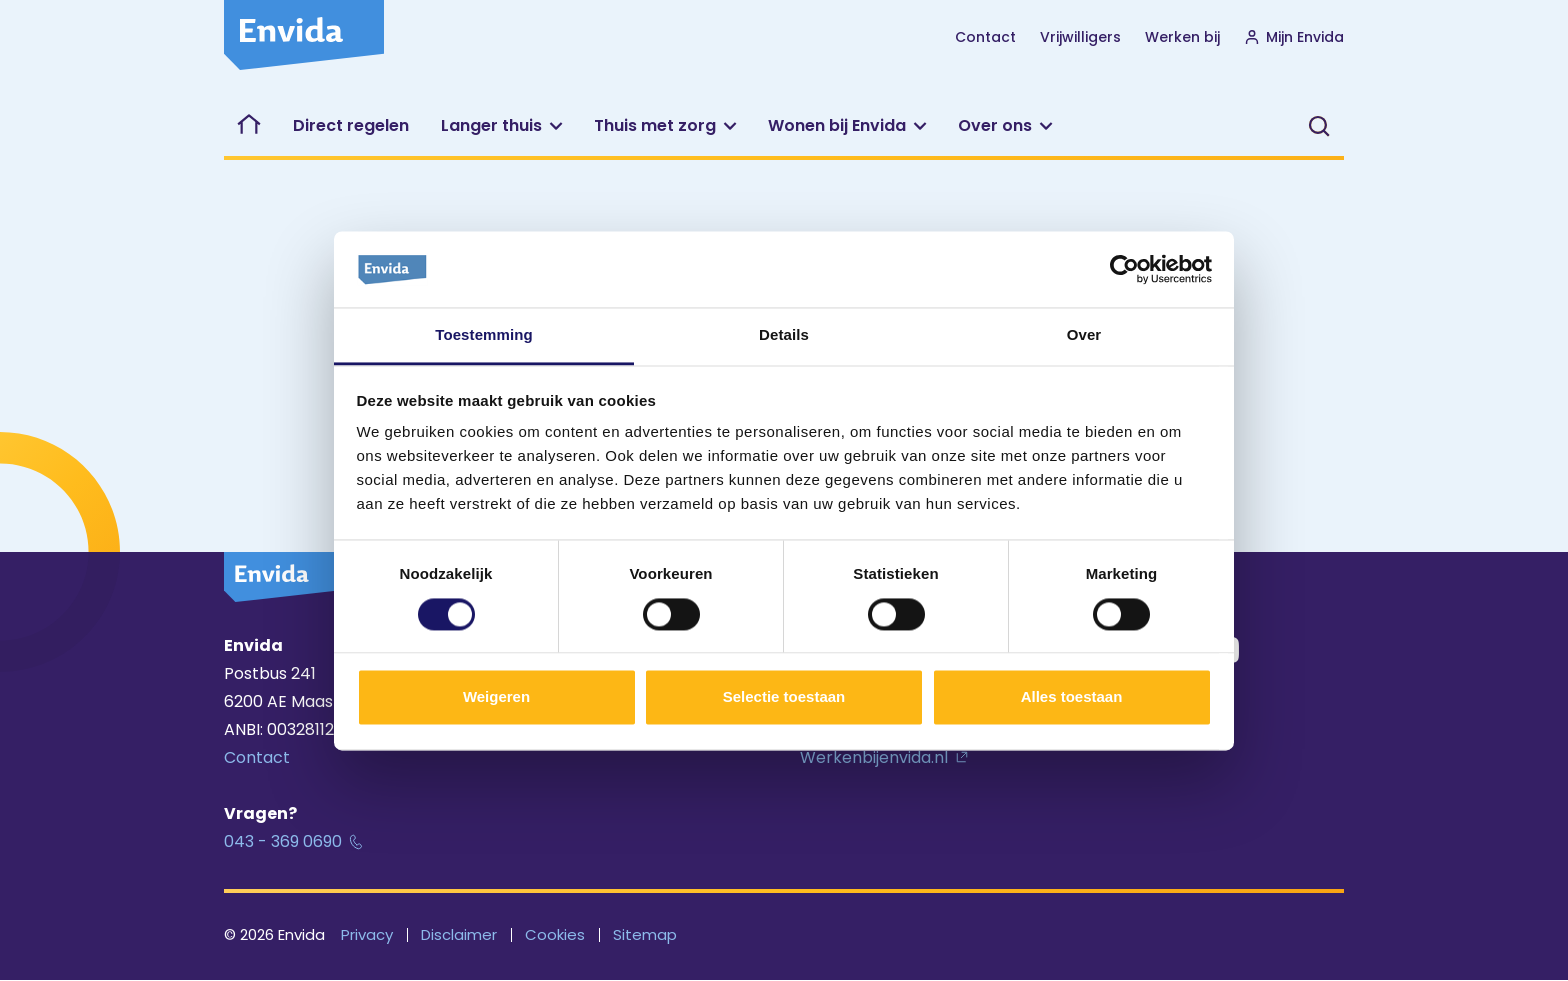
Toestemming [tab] (484, 335)
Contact (985, 37)
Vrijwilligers (1080, 36)
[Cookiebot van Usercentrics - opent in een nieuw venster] (1124, 269)
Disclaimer (459, 934)
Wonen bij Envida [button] (837, 125)
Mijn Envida (1294, 37)
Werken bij (1182, 36)
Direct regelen (351, 125)
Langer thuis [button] (491, 125)
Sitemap (645, 934)
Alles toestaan (1072, 697)
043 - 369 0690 (283, 841)
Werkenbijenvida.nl (874, 757)
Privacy (367, 934)
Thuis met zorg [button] (655, 125)
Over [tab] (1084, 335)
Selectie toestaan (784, 697)
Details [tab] (784, 335)
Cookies (555, 934)
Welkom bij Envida (250, 126)
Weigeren (496, 697)
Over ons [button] (995, 125)
